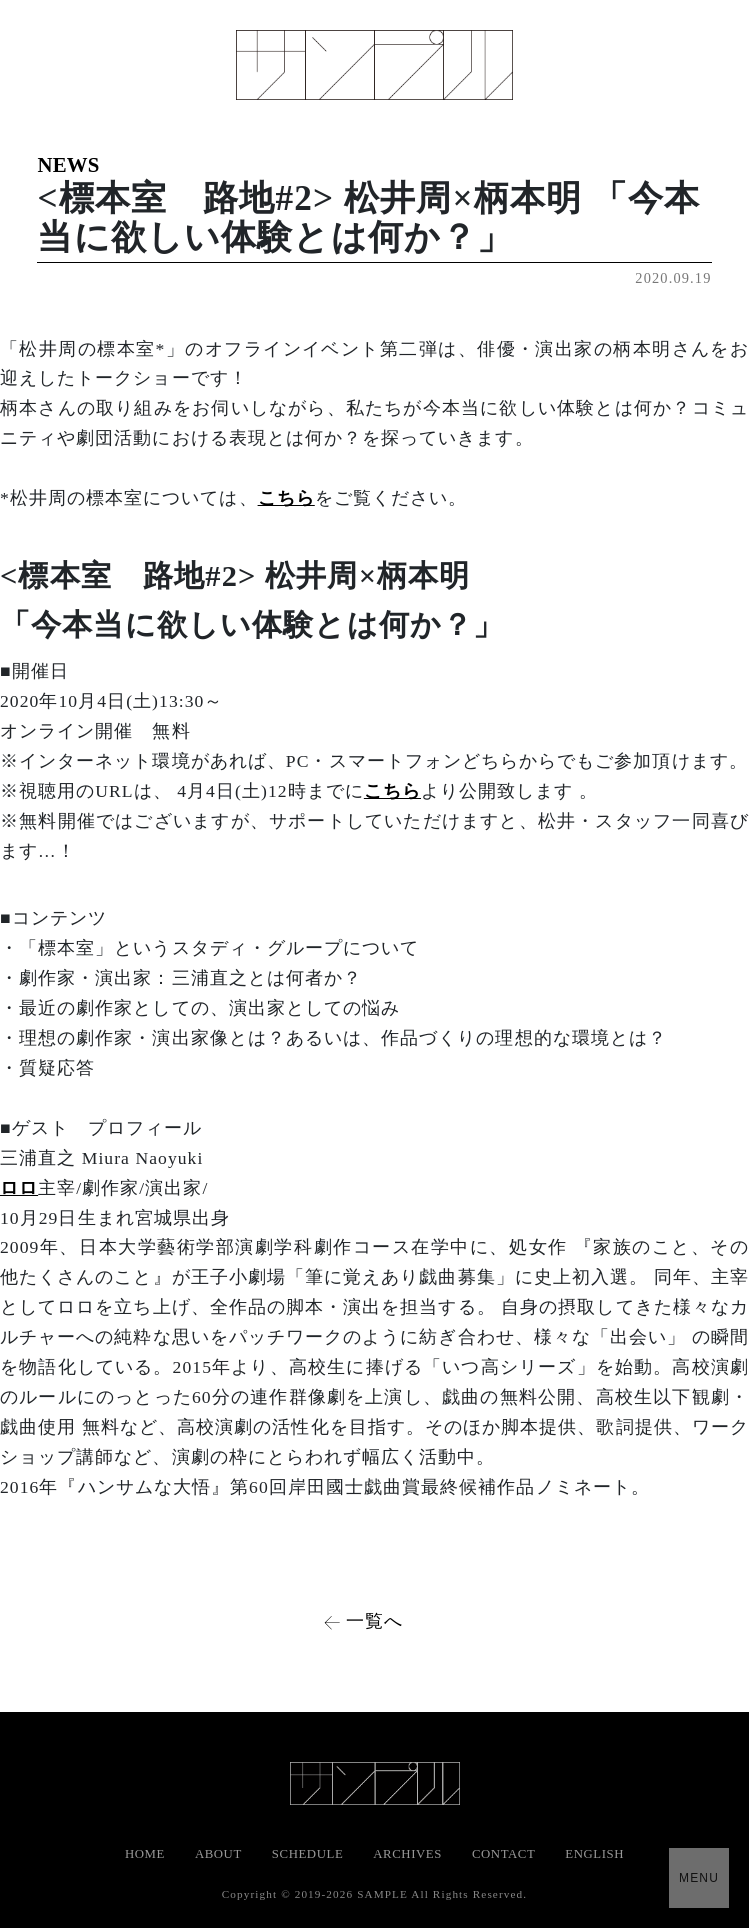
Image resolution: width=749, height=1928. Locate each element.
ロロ (19, 1188)
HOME (145, 1854)
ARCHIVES (407, 1854)
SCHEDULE (307, 1854)
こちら (286, 498)
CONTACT (503, 1854)
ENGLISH (594, 1854)
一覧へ (374, 1621)
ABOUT (218, 1854)
